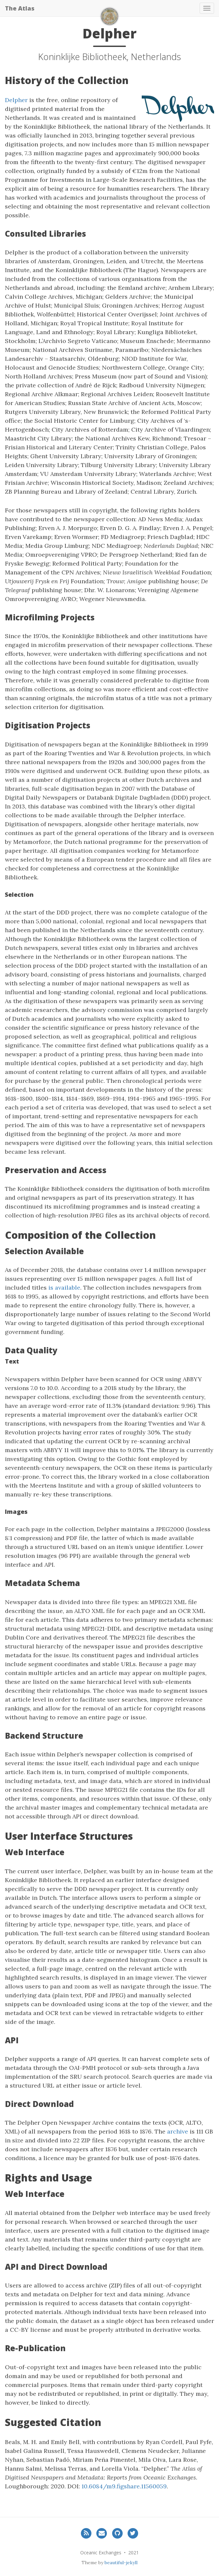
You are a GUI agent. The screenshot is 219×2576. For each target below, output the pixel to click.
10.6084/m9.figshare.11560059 (124, 2486)
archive (177, 2131)
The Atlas (20, 8)
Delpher (16, 100)
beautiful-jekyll (121, 2562)
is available (64, 1287)
